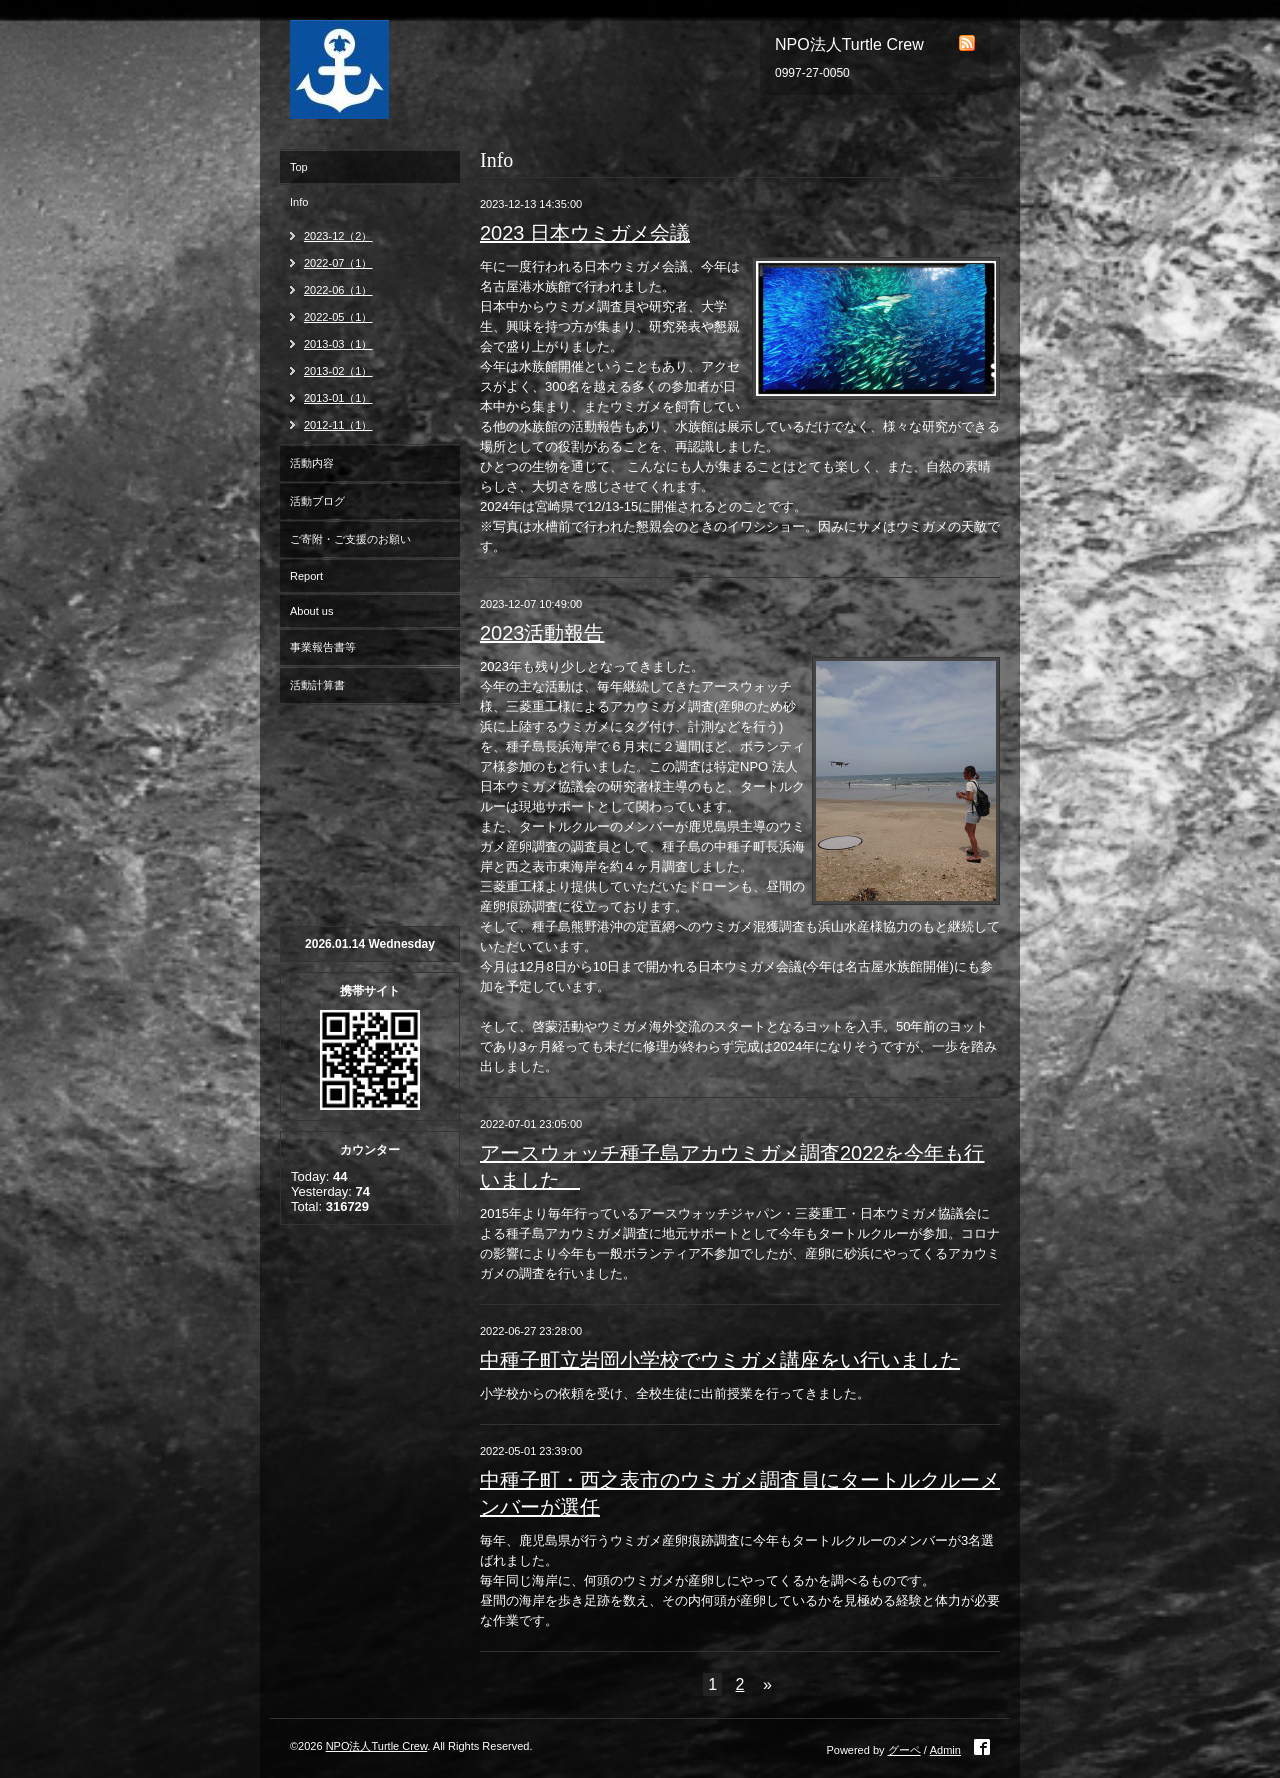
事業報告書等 (323, 647)
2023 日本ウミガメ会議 (585, 233)
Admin (945, 1750)
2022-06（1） (338, 290)
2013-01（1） (338, 398)
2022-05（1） (338, 317)
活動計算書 (317, 685)
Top (299, 167)
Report (306, 576)
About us (311, 611)
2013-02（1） (338, 371)
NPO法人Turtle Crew (377, 1746)
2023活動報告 (542, 633)
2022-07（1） (338, 263)
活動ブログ (317, 501)
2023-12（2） (338, 236)
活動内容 (312, 463)
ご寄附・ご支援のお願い (350, 539)
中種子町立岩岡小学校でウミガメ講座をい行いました (720, 1360)
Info (299, 202)
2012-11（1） (338, 425)
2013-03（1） (338, 344)
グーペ (904, 1750)
